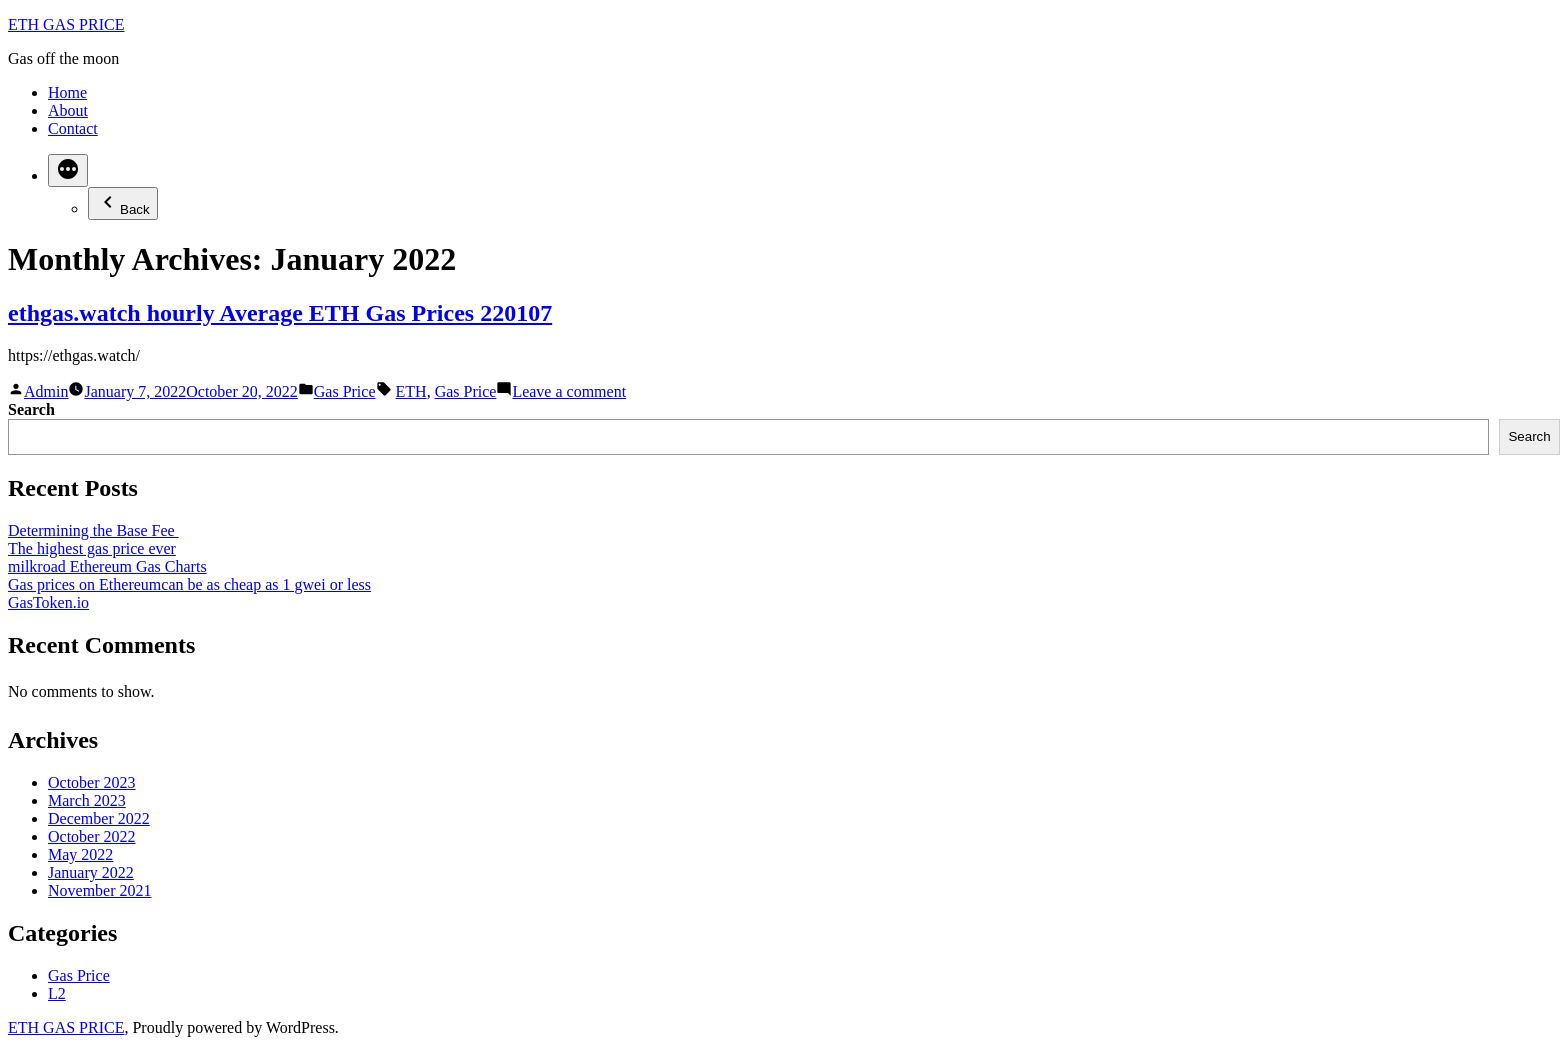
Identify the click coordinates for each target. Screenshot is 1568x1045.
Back (123, 203)
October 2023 (92, 782)
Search (31, 409)
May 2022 (80, 854)
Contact (73, 128)
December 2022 (99, 818)
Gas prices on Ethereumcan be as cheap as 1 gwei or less (189, 584)
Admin (46, 391)
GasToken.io (48, 602)
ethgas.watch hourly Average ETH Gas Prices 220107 (280, 313)
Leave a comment (569, 391)
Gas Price (345, 391)
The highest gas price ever (92, 548)
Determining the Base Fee (93, 530)
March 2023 (87, 800)
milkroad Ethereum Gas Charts (107, 566)
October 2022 (92, 836)
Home (67, 92)
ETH (411, 391)
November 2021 (100, 890)
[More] (68, 170)
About (68, 110)
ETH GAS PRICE (66, 24)
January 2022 (91, 872)
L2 (57, 993)
